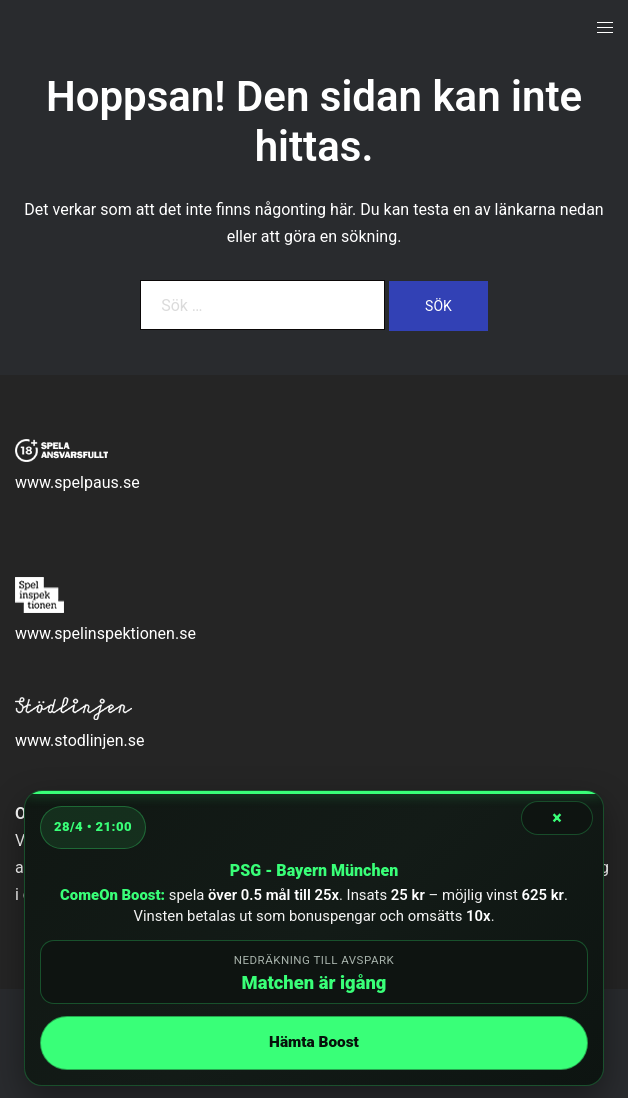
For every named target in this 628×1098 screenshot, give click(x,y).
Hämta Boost (314, 1042)
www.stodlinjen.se (80, 740)
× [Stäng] (557, 817)
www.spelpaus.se (77, 482)
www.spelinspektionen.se (105, 633)
